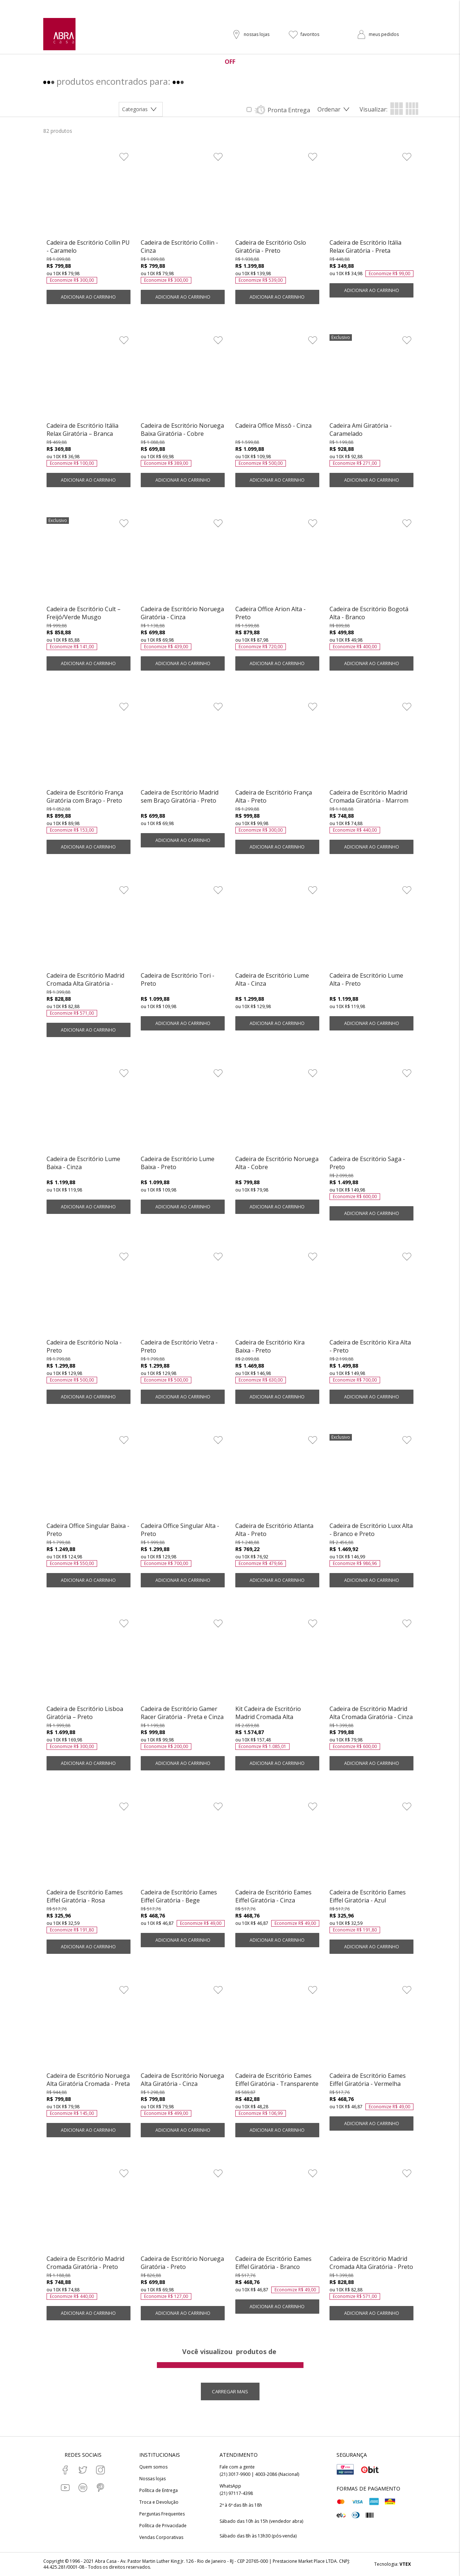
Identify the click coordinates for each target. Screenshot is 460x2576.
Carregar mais (230, 2391)
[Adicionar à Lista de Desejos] (124, 157)
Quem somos (153, 2467)
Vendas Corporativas (161, 2537)
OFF (230, 62)
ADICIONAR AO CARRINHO (88, 297)
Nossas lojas (152, 2479)
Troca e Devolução (159, 2502)
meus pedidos (384, 34)
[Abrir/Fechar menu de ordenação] (334, 109)
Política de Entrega (158, 2490)
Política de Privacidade (163, 2526)
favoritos (310, 34)
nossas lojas (256, 34)
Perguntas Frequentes (162, 2514)
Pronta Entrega (289, 110)
